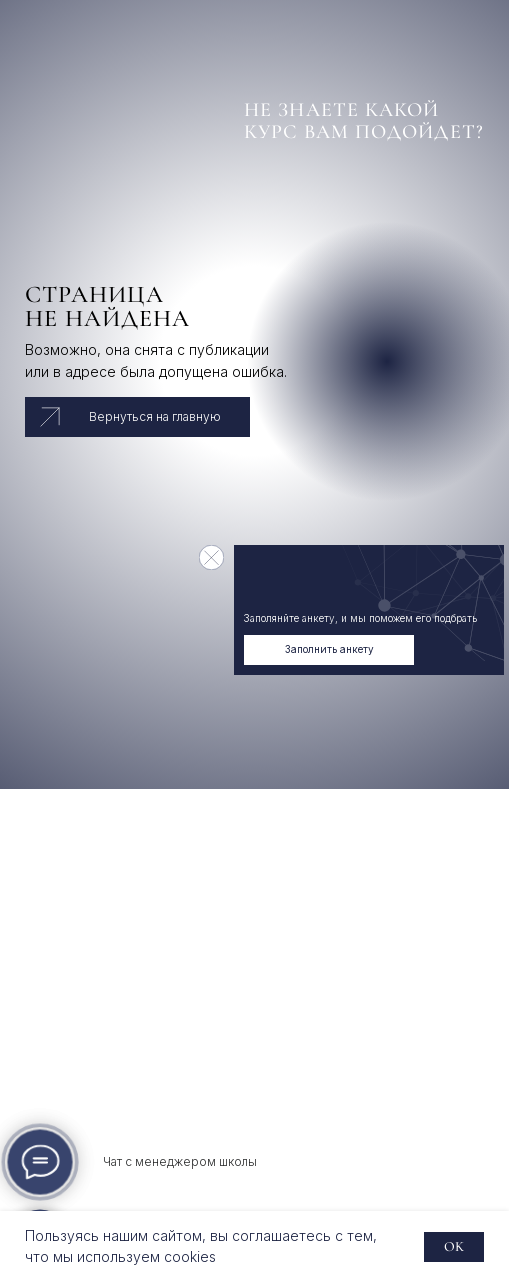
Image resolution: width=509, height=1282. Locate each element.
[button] (329, 650)
